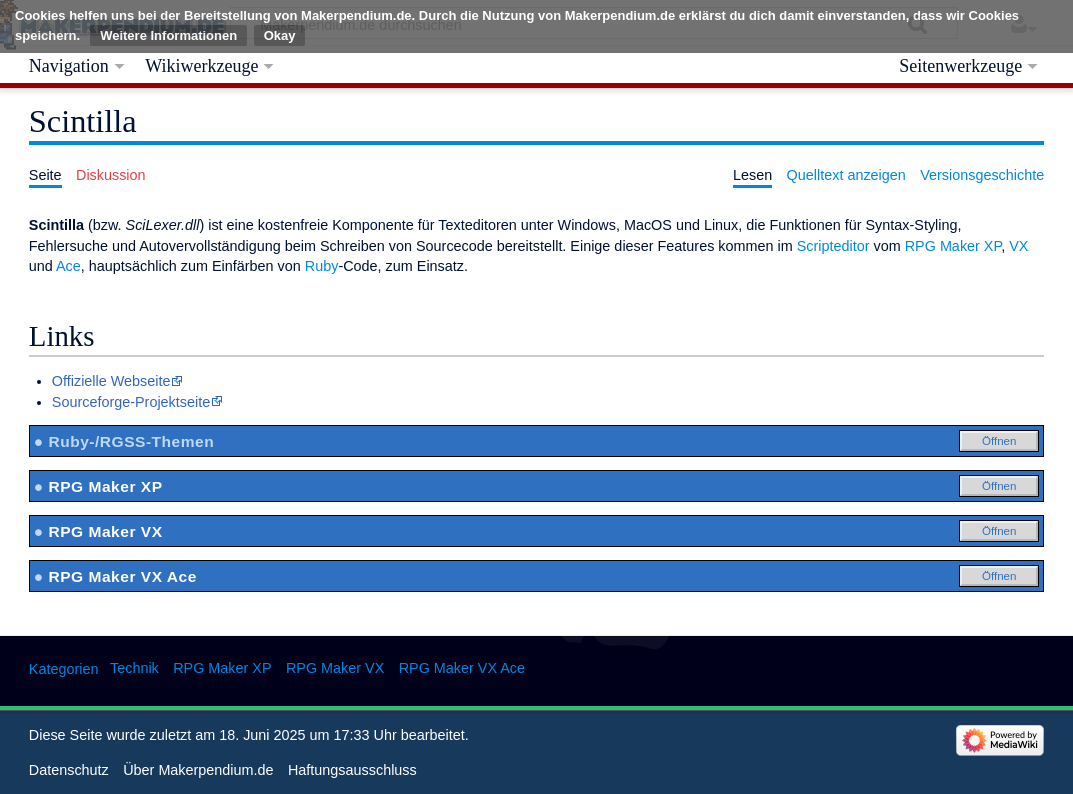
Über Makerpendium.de (198, 770)
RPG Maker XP (953, 246)
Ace (68, 266)
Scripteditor (833, 246)
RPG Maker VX (335, 668)
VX (1018, 246)
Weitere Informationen (168, 35)
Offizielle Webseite (111, 381)
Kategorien (64, 668)
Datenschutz (69, 770)
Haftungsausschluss (352, 770)
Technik (134, 668)
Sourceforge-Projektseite (131, 402)
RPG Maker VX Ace (462, 668)
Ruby (322, 266)
